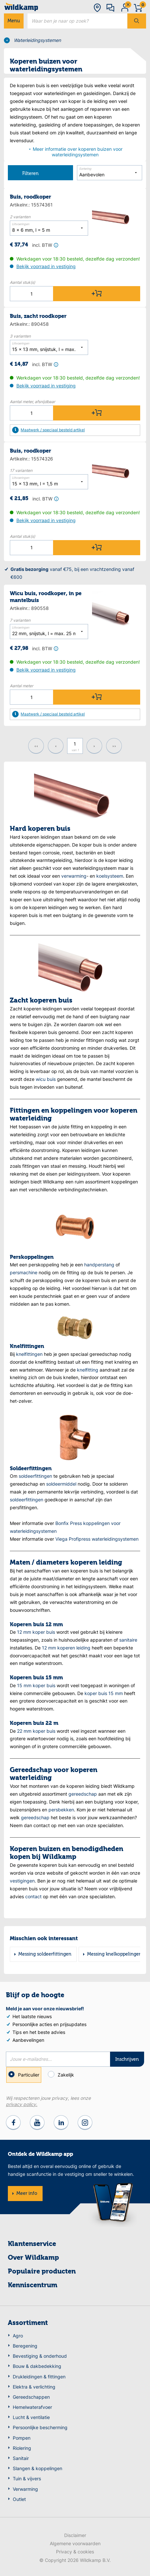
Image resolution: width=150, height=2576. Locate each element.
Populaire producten (42, 2272)
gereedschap (82, 1794)
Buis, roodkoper (30, 197)
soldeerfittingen (35, 1476)
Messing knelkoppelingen (114, 1954)
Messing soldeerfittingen (44, 1954)
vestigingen (22, 1880)
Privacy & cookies (75, 2551)
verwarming (73, 876)
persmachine (23, 1272)
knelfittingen (29, 1354)
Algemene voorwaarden (75, 2543)
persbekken (61, 1809)
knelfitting (87, 1370)
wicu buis (46, 1079)
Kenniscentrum (32, 2285)
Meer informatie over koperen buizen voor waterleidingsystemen (75, 151)
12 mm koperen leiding (66, 1647)
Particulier (24, 2075)
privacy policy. (21, 2104)
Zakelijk (62, 2074)
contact (33, 1896)
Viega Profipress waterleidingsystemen (97, 1539)
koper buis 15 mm (103, 1693)
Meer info (26, 2193)
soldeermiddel (61, 1484)
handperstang (99, 1264)
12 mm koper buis (36, 1632)
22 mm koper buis (36, 1731)
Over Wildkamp (33, 2258)
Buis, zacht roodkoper (38, 316)
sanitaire (128, 1640)
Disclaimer (75, 2535)
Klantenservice (32, 2244)
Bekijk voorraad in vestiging (46, 266)
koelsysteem (109, 876)
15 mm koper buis (36, 1685)
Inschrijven (127, 2059)
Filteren (23, 172)
